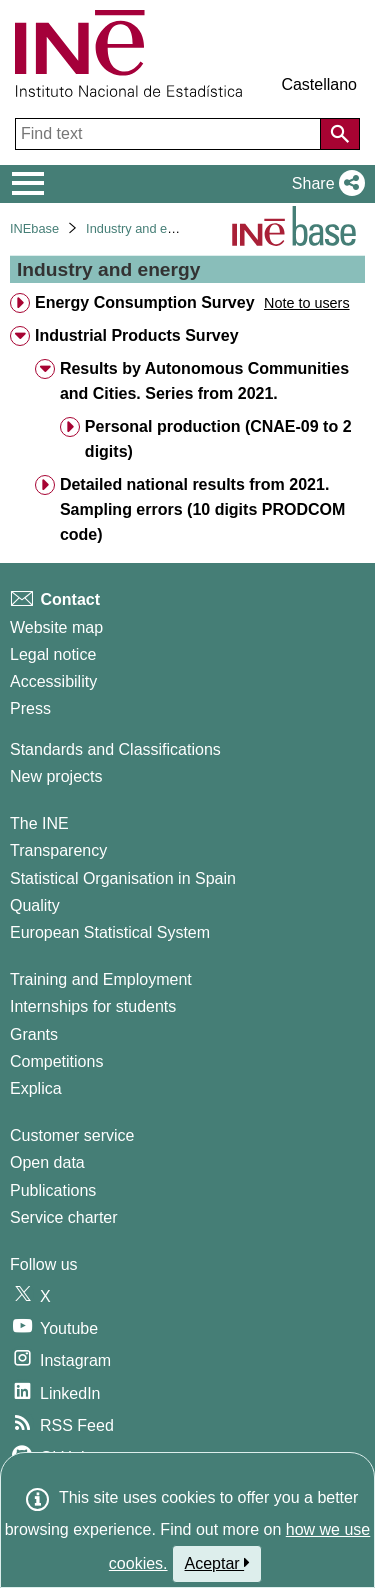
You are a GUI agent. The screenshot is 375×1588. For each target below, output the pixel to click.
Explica (36, 1088)
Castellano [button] (319, 84)
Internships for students (93, 1006)
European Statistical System (110, 932)
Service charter (64, 1217)
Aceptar (217, 1563)
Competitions (56, 1061)
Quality (35, 905)
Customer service (72, 1135)
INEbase (34, 228)
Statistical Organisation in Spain (123, 878)
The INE (39, 823)
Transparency (58, 850)
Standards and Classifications (115, 749)
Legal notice (53, 654)
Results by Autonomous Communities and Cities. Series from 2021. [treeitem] (204, 381)
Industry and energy (142, 228)
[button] (324, 184)
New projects (56, 776)
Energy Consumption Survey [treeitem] (145, 302)
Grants (34, 1034)
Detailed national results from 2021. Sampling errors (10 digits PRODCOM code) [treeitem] (202, 509)
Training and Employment (101, 979)
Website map (56, 627)
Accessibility (53, 681)
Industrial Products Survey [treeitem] (137, 335)
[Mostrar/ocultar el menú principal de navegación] (28, 184)
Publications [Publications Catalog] (53, 1190)
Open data (47, 1162)
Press (30, 708)
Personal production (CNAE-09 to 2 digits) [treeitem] (218, 439)
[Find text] (170, 134)
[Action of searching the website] (340, 134)
